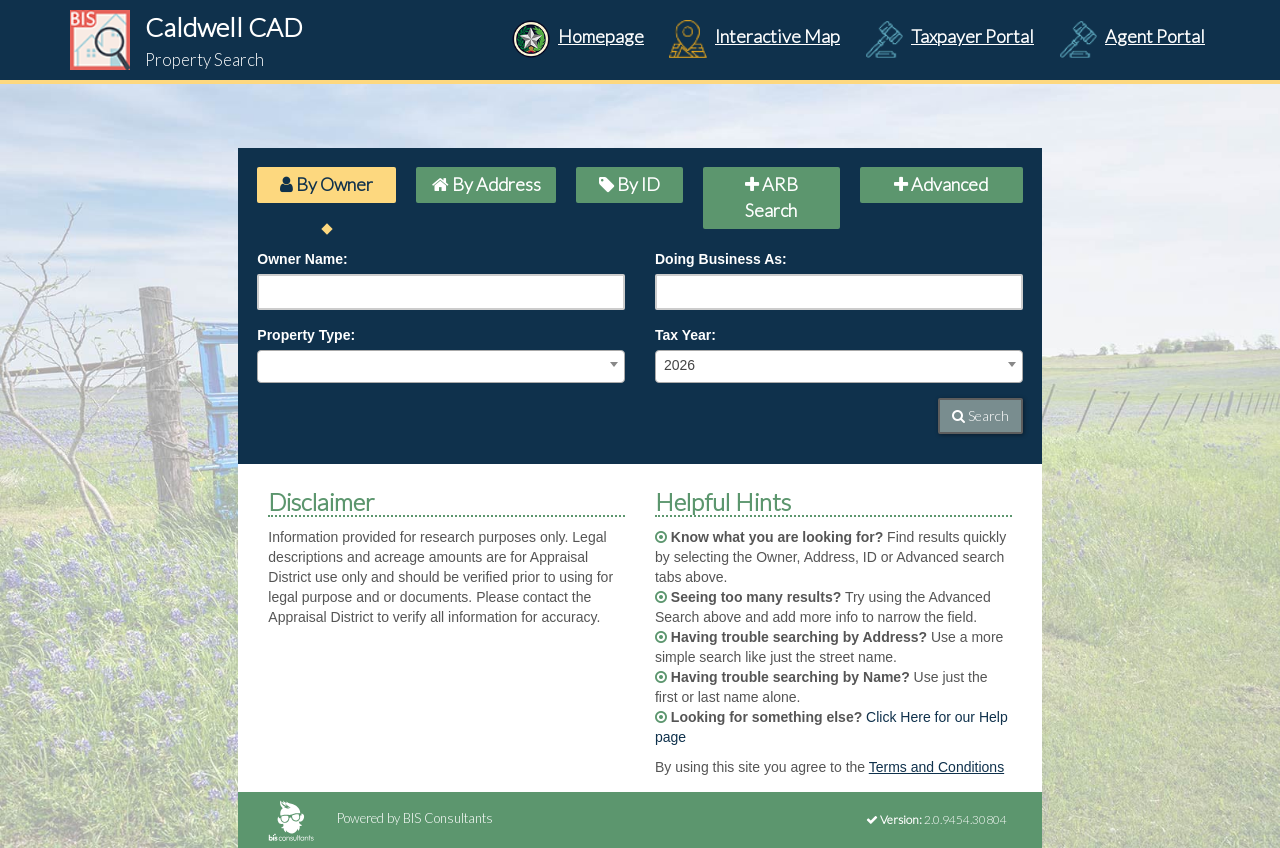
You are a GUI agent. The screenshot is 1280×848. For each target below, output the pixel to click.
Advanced (941, 184)
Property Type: (306, 335)
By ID (629, 184)
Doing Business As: (721, 259)
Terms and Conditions (936, 767)
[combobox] (441, 366)
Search (980, 415)
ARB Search (771, 197)
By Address (486, 184)
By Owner (326, 184)
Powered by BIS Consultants (380, 818)
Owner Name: (302, 259)
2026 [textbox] (679, 365)
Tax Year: (685, 335)
